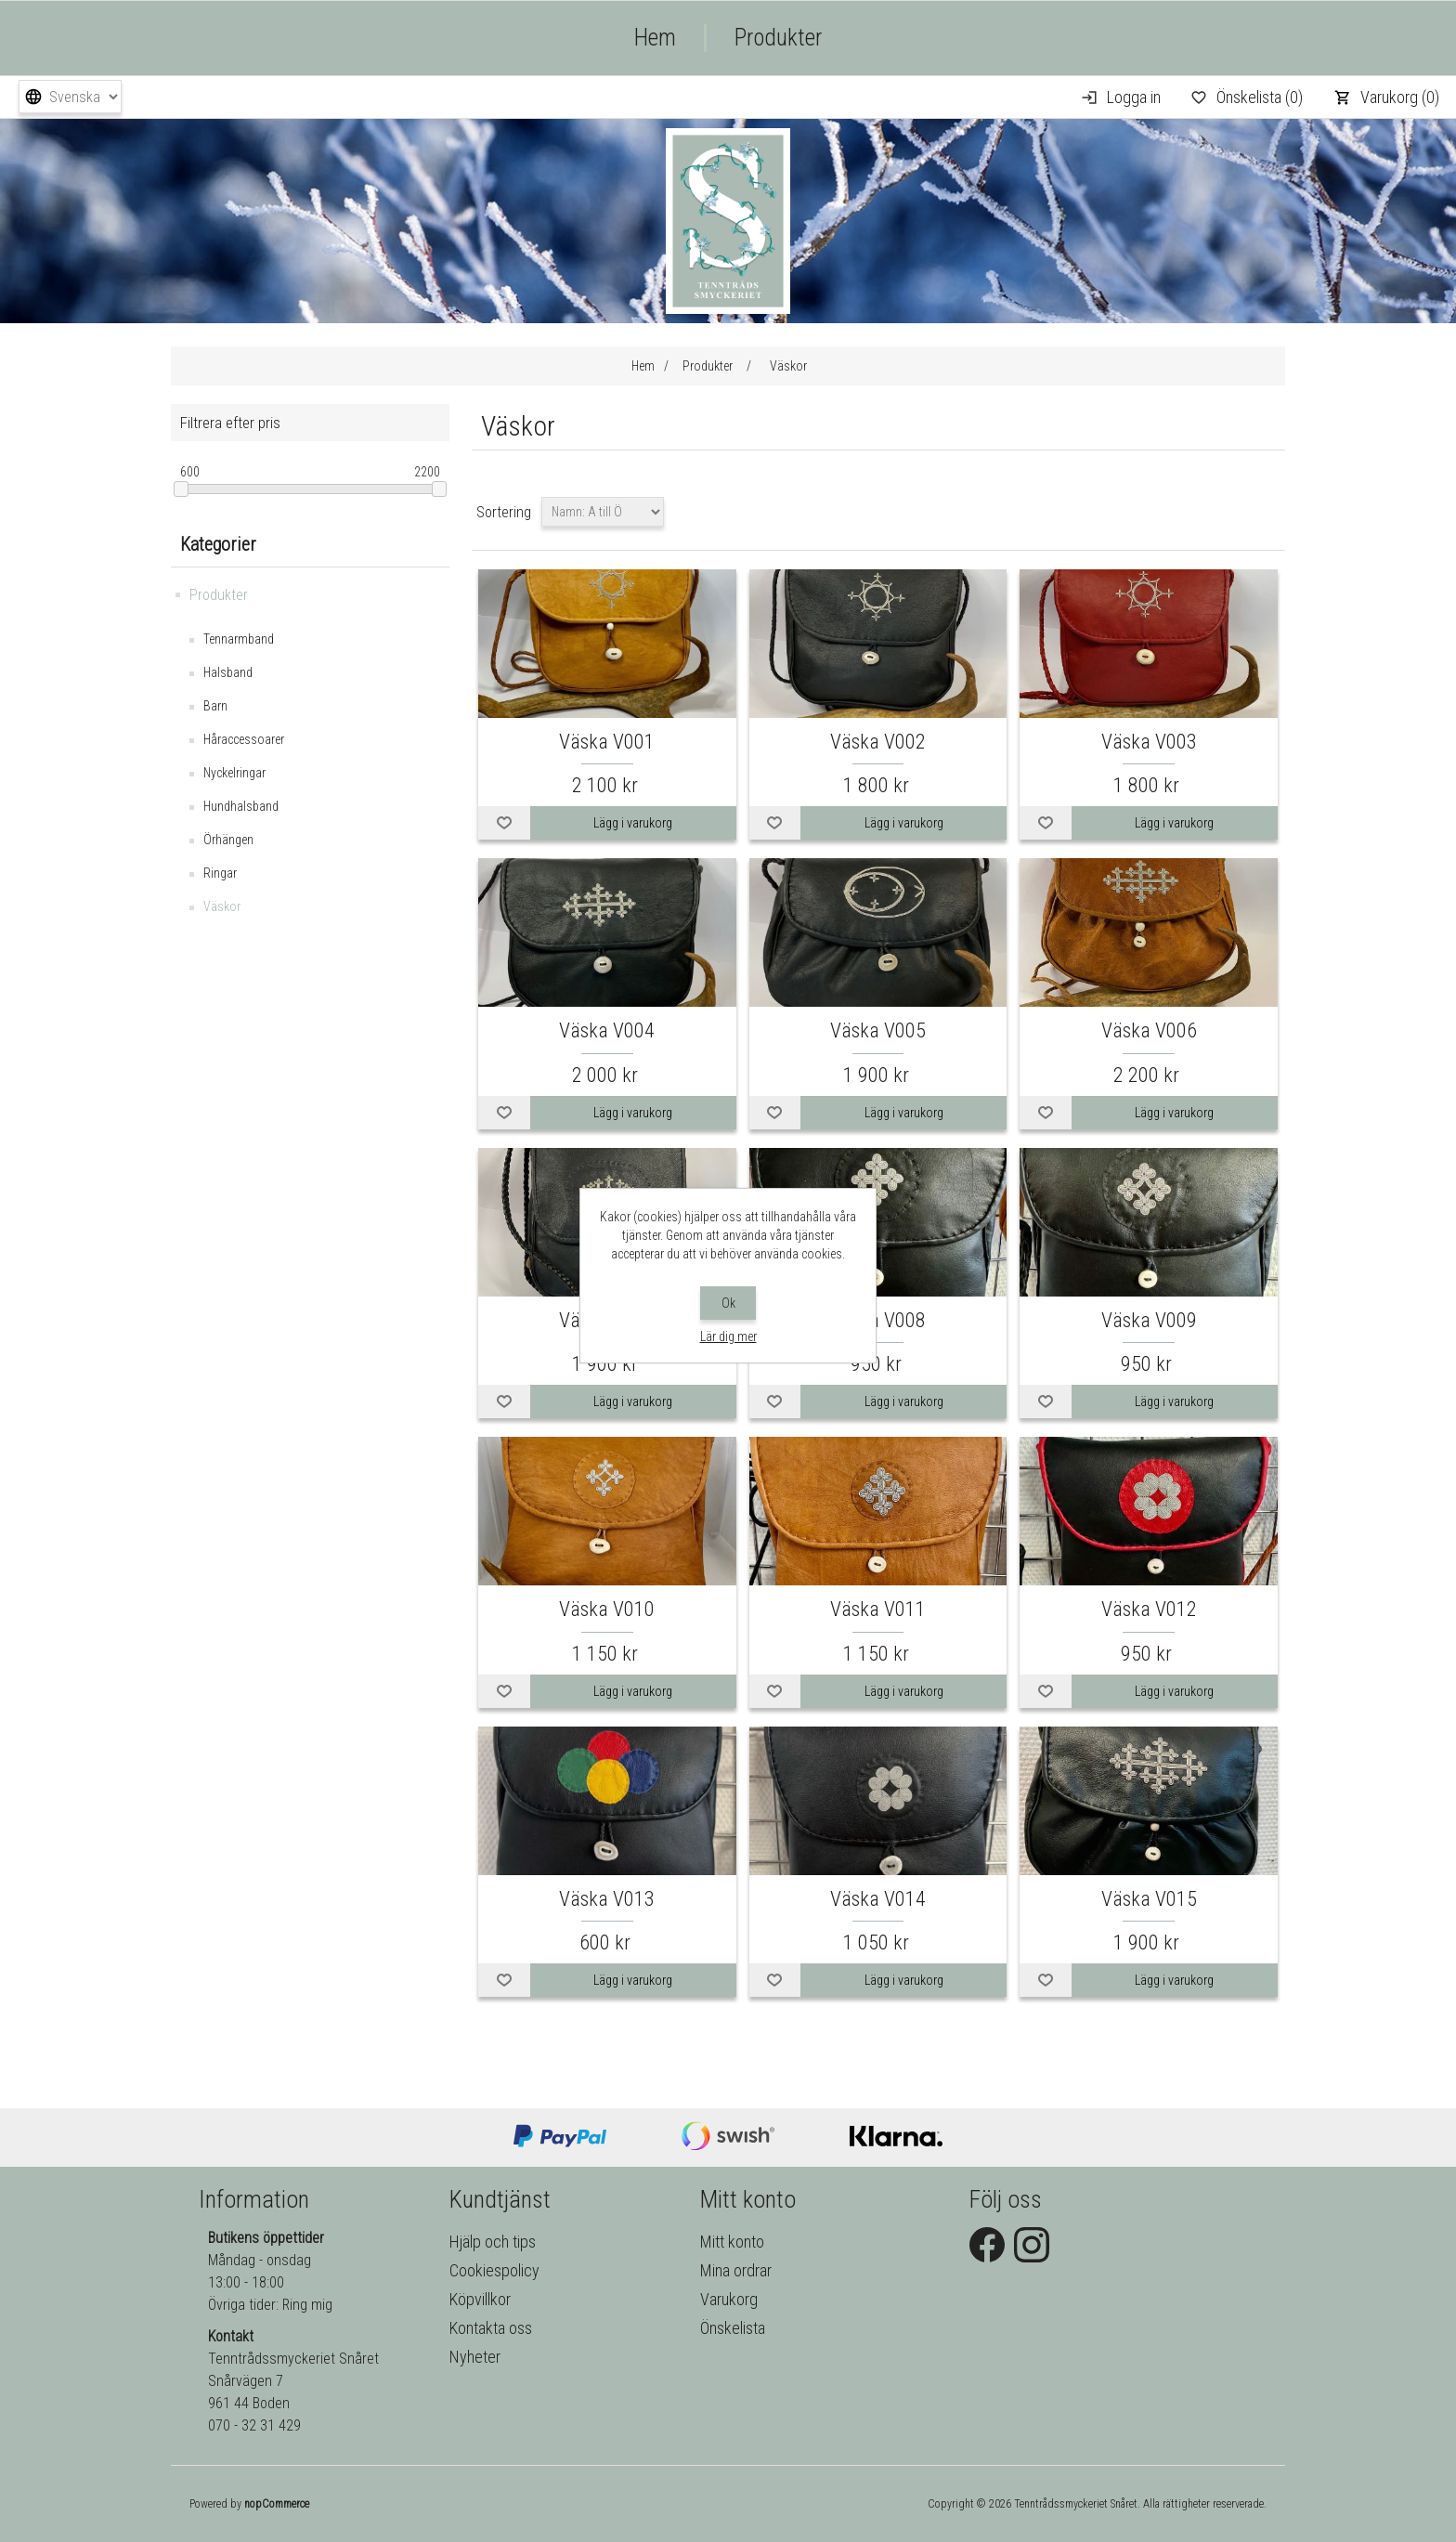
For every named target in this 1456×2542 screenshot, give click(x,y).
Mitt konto (732, 2241)
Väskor (221, 906)
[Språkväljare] (70, 96)
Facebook (987, 2244)
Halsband (228, 672)
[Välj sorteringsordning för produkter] (602, 512)
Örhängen (228, 839)
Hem (655, 37)
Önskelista (732, 2328)
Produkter (778, 37)
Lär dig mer (728, 1336)
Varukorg (729, 2299)
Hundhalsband (241, 806)
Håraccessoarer (243, 739)
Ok (728, 1303)
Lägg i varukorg (632, 822)
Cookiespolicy (494, 2270)
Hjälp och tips (492, 2241)
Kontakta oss (490, 2328)
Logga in (1134, 97)
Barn (215, 705)
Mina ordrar (736, 2270)
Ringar (220, 873)
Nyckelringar (234, 772)
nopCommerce (276, 2503)
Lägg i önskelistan (504, 823)
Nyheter (474, 2356)
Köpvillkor (480, 2299)
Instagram (1031, 2244)
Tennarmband (238, 639)
